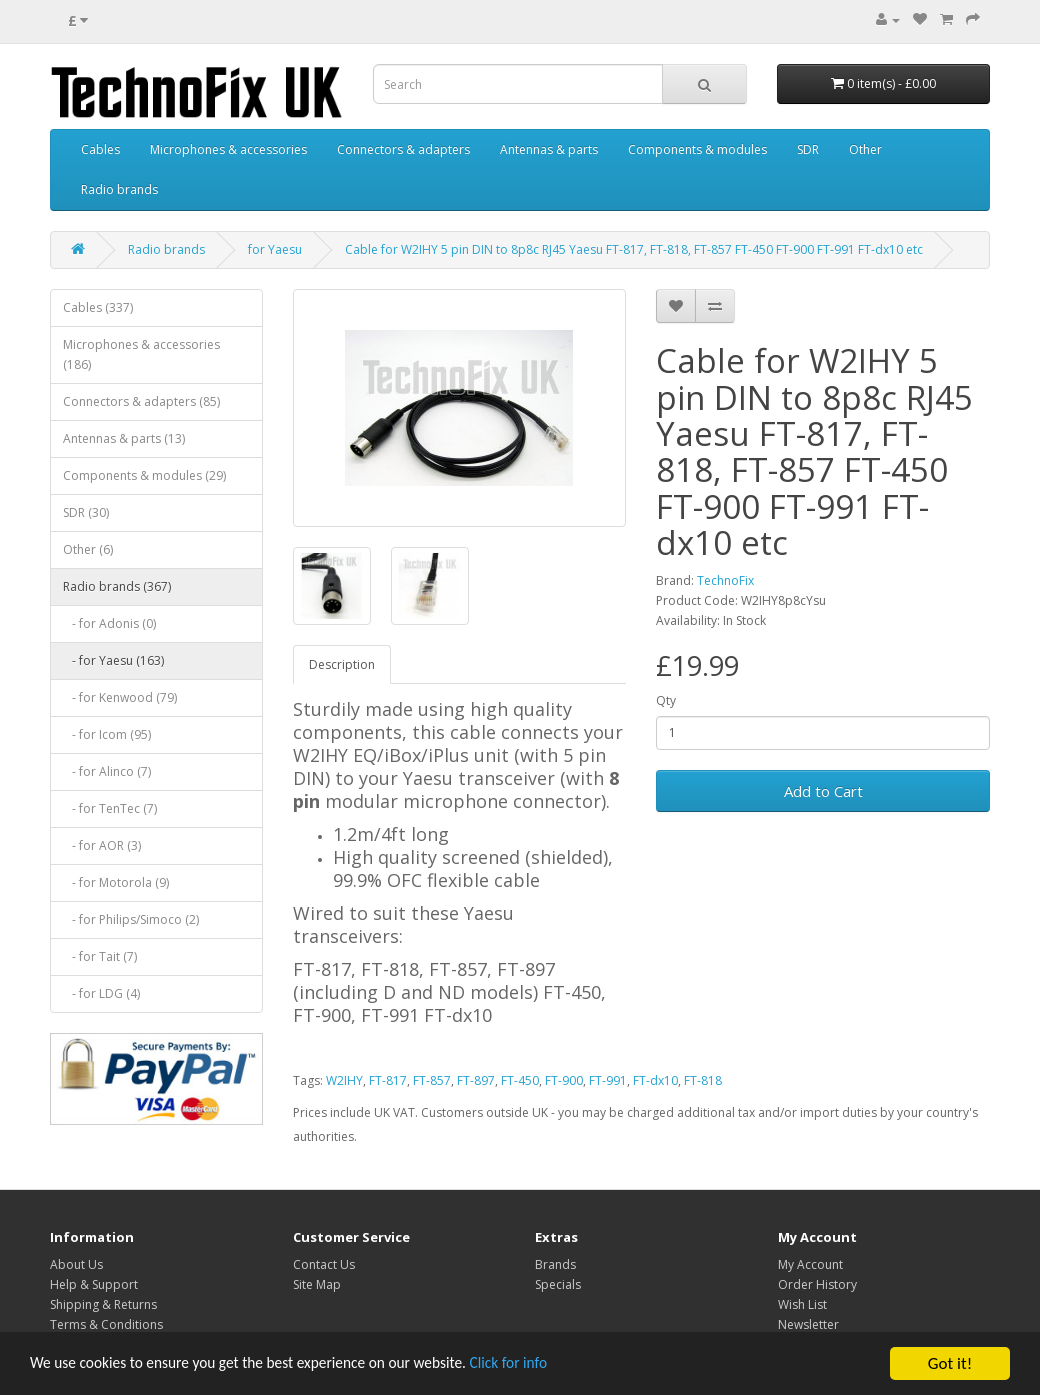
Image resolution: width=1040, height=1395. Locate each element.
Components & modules (697, 149)
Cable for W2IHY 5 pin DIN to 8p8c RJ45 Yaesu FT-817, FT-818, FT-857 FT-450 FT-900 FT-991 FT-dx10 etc (634, 249)
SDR (808, 149)
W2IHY (344, 1080)
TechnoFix (725, 580)
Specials (558, 1284)
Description (342, 664)
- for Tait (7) (100, 956)
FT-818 (703, 1080)
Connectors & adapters (403, 149)
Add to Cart (823, 791)
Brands (555, 1264)
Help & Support (94, 1284)
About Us (76, 1264)
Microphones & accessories (228, 149)
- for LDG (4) (101, 993)
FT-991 (608, 1080)
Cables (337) (98, 307)
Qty (666, 700)
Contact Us (324, 1264)
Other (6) (88, 549)
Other (865, 149)
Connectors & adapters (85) (141, 401)
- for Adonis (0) (109, 623)
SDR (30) (86, 512)
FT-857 (432, 1080)
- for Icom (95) (107, 734)
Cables (100, 149)
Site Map (317, 1284)
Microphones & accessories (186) (141, 354)
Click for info (559, 1365)
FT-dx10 (655, 1080)
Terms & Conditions (106, 1324)
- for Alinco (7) (107, 771)
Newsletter (808, 1324)
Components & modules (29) (144, 475)
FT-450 (520, 1080)
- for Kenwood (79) (120, 697)
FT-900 (564, 1080)
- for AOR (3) (102, 845)
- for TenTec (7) (110, 808)
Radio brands (119, 189)
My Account (810, 1264)
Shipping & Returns (103, 1304)
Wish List (802, 1304)
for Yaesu (275, 249)
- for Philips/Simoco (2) (131, 919)
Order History (817, 1284)
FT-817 (388, 1080)
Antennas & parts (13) (124, 438)
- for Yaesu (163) (113, 660)
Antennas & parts (549, 149)
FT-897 (476, 1080)
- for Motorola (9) (116, 882)
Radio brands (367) (117, 586)
